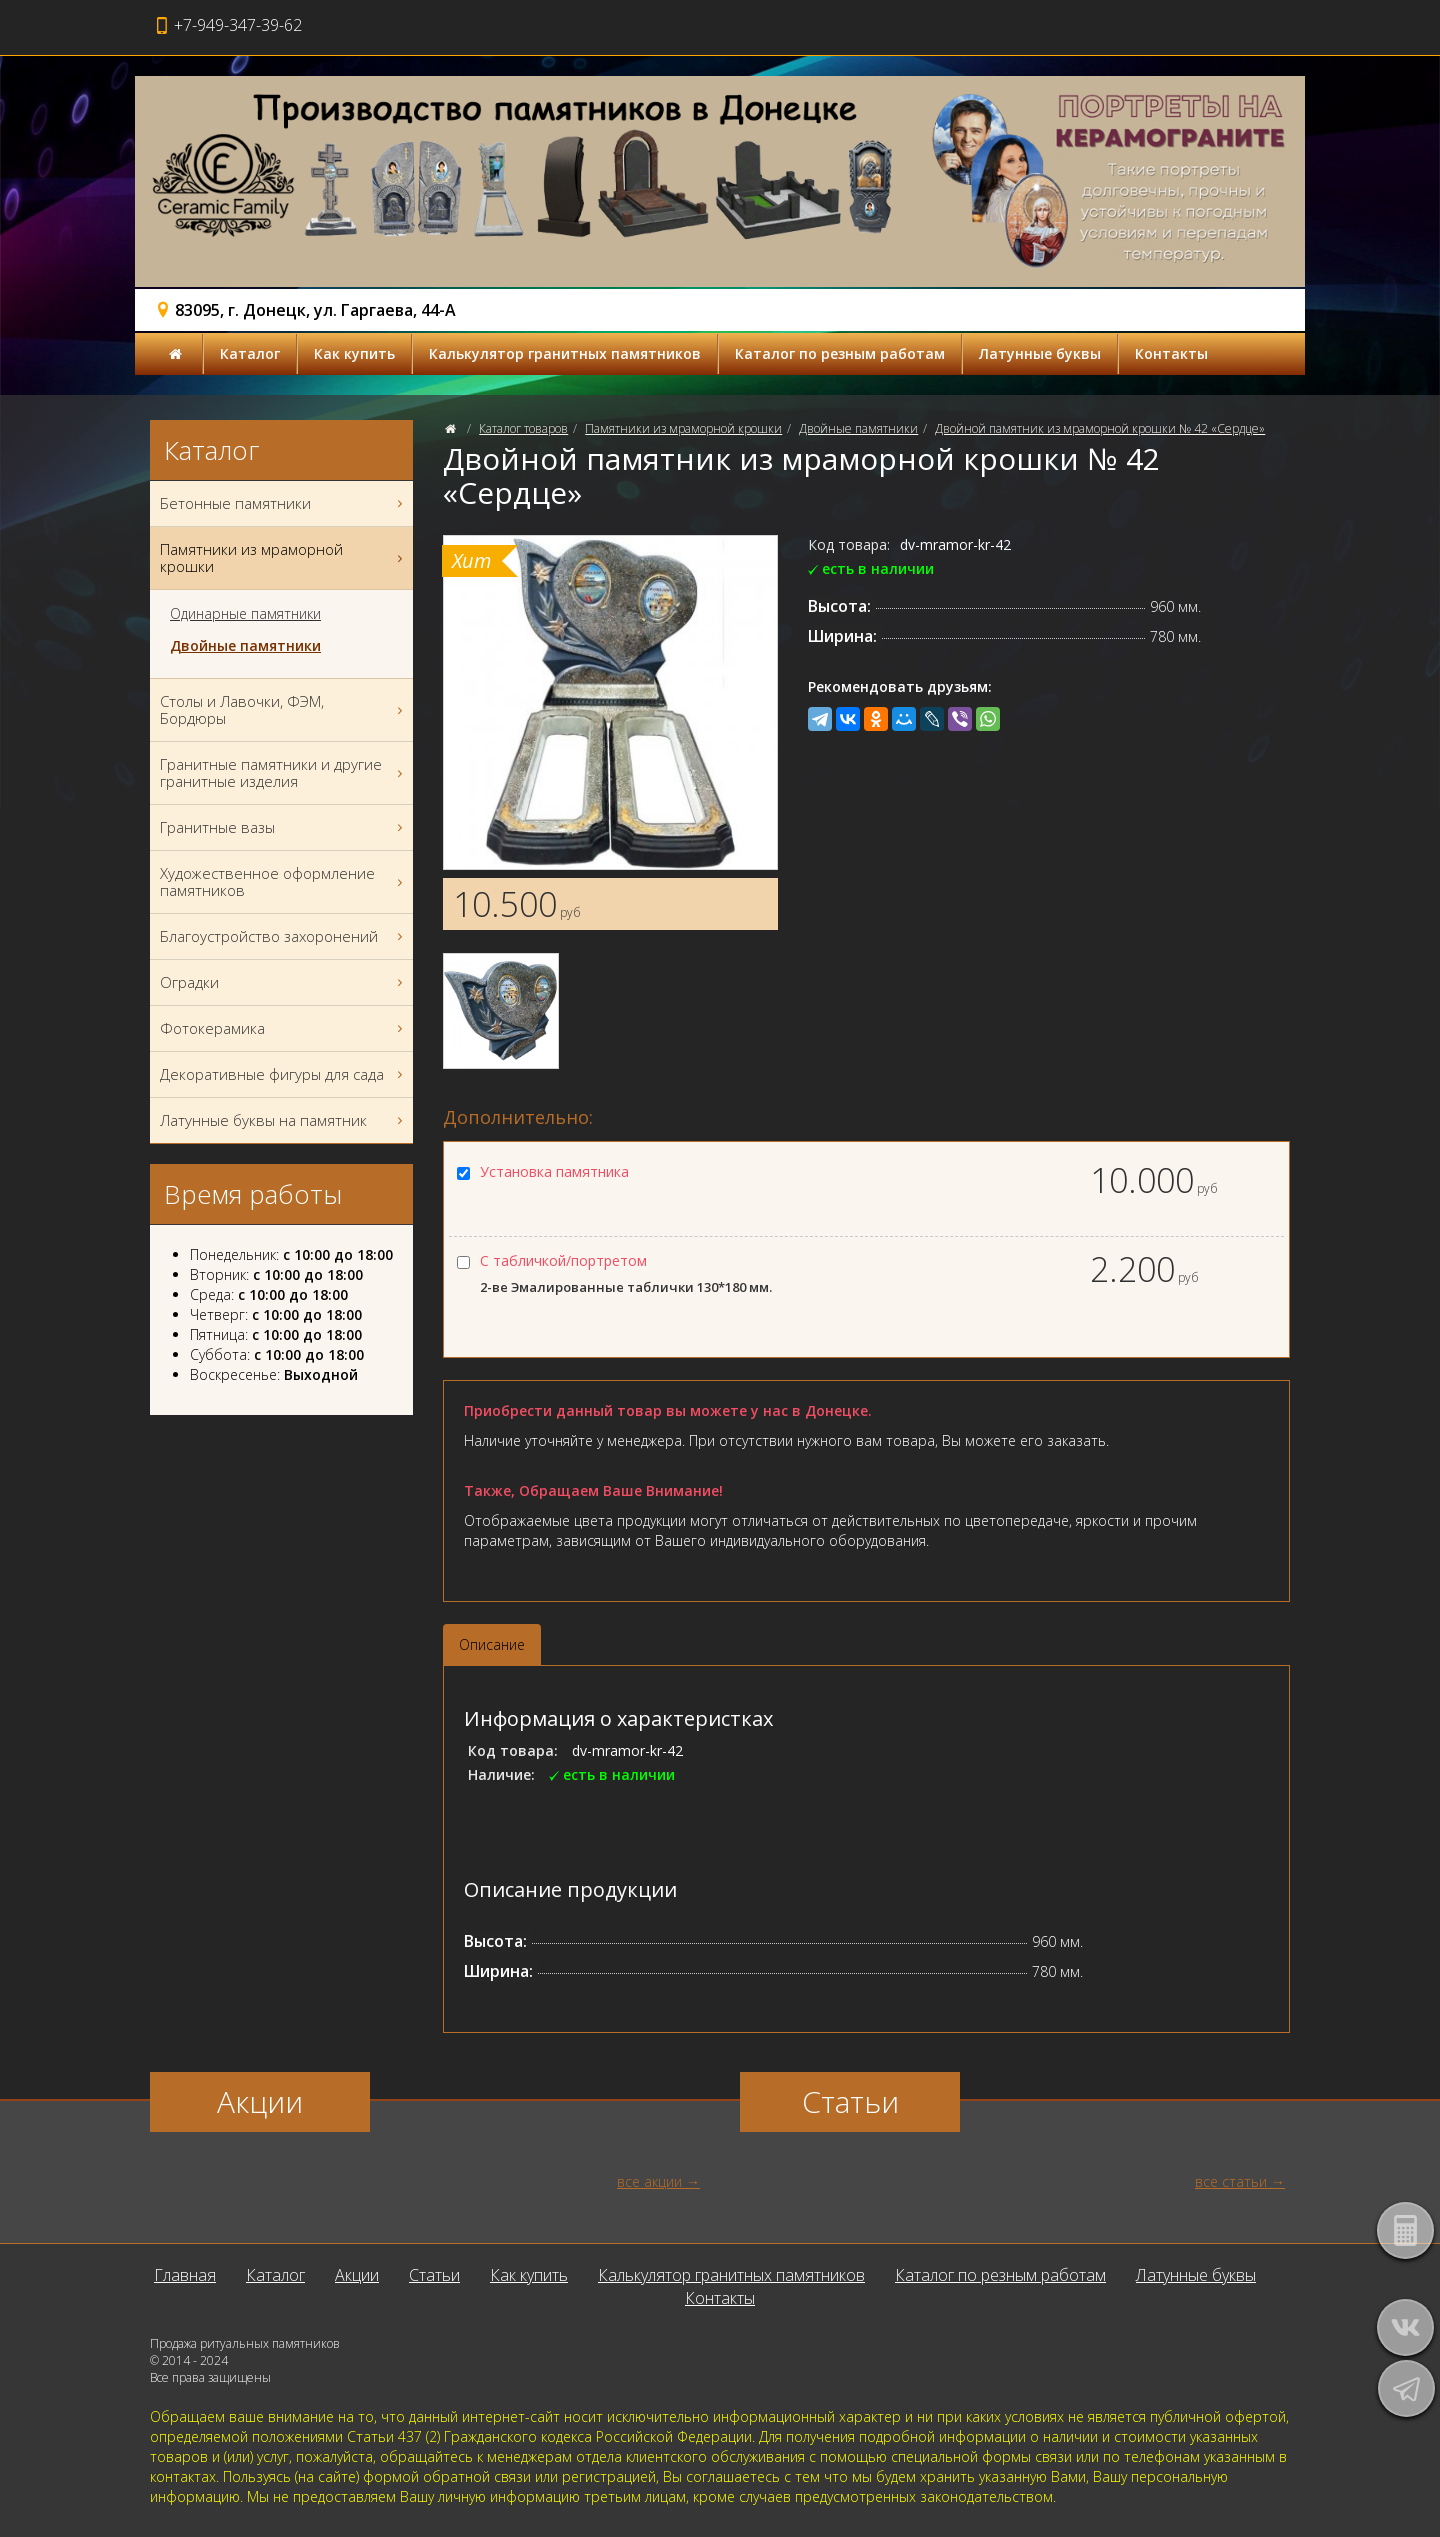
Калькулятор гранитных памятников (565, 353)
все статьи (1231, 2181)
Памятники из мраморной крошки (683, 428)
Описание (492, 1644)
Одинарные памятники (245, 614)
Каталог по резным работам (840, 353)
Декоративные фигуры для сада (284, 1074)
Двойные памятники (858, 428)
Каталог (250, 353)
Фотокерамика (284, 1028)
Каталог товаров (523, 428)
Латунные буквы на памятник (284, 1120)
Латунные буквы (1040, 353)
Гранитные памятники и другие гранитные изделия (284, 773)
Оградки (284, 982)
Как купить (354, 353)
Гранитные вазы (284, 827)
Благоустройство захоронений (284, 936)
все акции (649, 2181)
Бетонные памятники (284, 503)
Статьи (434, 2275)
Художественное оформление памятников (284, 882)
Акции (357, 2275)
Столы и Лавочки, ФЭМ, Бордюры (284, 710)
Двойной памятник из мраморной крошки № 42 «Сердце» (1100, 428)
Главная (185, 2275)
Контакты (1171, 353)
